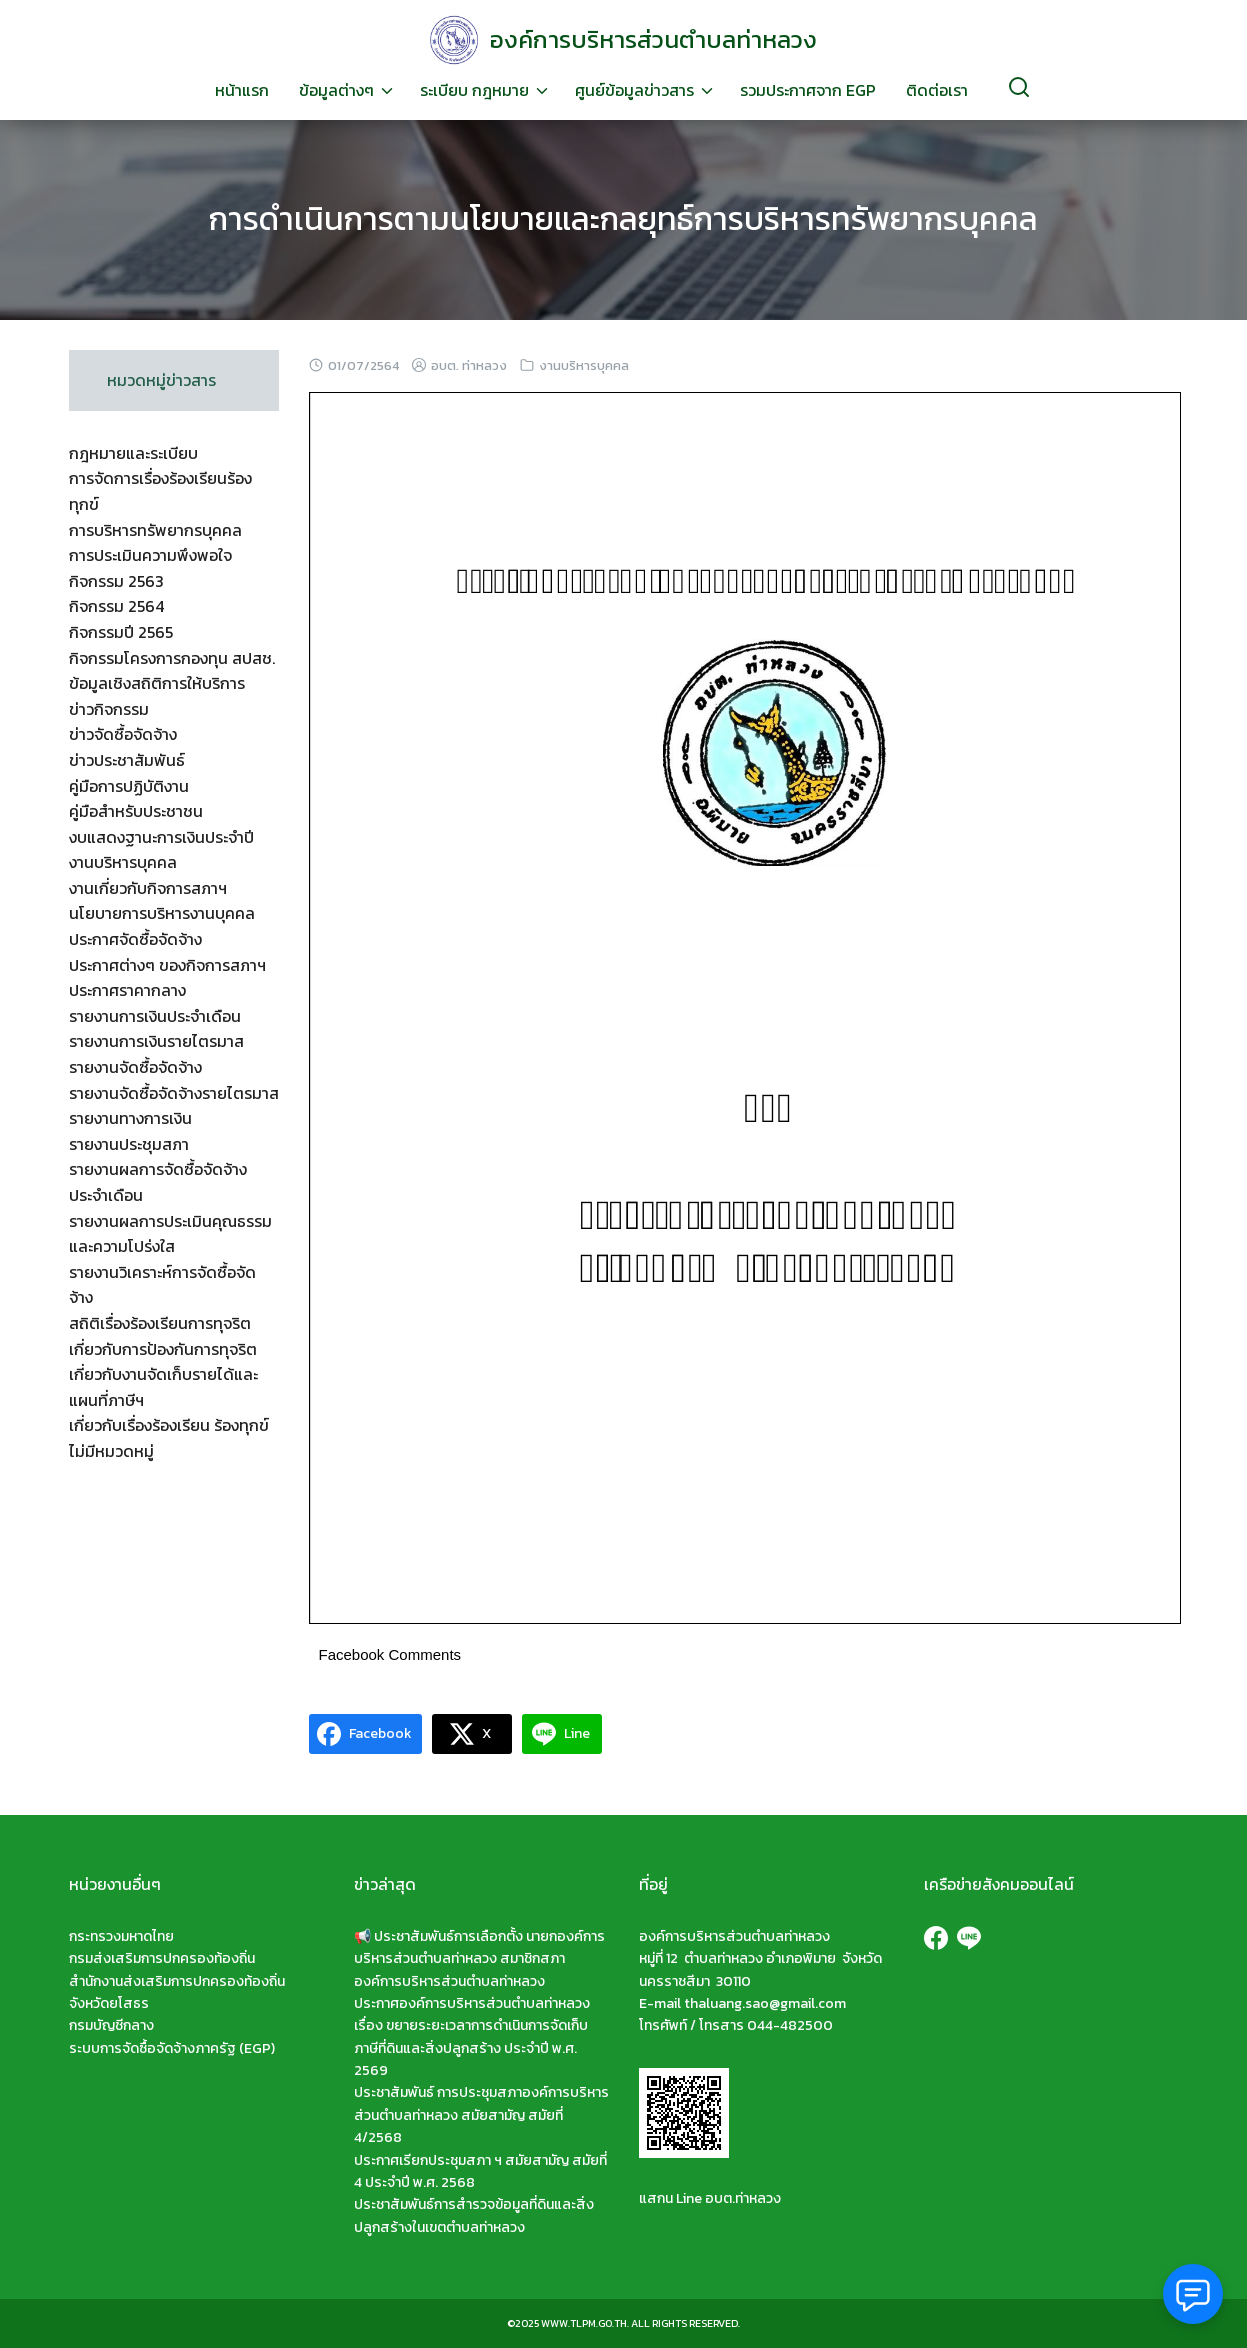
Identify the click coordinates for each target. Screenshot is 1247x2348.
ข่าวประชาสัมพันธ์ (127, 760)
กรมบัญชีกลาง (111, 2025)
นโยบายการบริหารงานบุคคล (162, 913)
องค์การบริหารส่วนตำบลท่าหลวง (653, 39)
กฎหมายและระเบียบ (133, 453)
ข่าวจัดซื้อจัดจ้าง (123, 734)
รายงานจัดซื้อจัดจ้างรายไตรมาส (174, 1093)
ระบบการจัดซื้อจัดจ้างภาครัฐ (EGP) (172, 2048)
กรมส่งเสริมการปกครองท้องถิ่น (162, 1958)
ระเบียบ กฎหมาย (474, 90)
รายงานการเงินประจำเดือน (155, 1016)
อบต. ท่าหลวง (469, 365)
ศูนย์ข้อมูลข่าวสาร (634, 90)
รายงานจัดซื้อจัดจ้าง (135, 1067)
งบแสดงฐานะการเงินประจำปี (161, 837)
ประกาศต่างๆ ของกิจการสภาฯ (167, 965)
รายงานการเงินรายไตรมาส (156, 1041)
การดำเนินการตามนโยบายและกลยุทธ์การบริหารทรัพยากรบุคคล (623, 219)
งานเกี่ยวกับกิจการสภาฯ (148, 888)
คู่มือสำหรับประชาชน (136, 811)
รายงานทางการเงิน (130, 1118)
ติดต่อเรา (937, 90)
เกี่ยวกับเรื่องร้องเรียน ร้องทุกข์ (169, 1425)
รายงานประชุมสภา (129, 1144)
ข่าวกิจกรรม (109, 709)
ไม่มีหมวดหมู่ (111, 1451)
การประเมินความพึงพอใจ (150, 555)
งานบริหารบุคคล (584, 365)
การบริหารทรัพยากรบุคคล (155, 530)
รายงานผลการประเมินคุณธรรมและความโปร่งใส (170, 1234)
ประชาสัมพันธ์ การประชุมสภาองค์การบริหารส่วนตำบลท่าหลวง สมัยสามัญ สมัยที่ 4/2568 (481, 2115)
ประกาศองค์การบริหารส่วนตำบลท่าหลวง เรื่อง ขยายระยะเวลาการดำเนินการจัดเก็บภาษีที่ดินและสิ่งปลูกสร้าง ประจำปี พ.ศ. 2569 (472, 2037)
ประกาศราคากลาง (127, 990)
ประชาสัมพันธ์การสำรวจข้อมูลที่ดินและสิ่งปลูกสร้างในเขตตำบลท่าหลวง (474, 2215)
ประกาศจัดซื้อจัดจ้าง (135, 939)
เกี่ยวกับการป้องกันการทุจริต (163, 1349)
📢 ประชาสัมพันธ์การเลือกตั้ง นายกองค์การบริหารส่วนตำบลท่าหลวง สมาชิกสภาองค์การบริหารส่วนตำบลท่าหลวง (479, 1959)
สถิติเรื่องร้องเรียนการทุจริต (160, 1323)
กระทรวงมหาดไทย (121, 1936)
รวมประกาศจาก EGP (808, 90)
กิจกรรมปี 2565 (121, 632)
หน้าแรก (242, 90)
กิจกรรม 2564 (116, 606)
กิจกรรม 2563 (116, 581)
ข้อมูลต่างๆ (336, 90)
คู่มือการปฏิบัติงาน (129, 786)
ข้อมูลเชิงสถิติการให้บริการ (157, 683)
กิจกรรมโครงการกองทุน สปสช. (172, 658)
